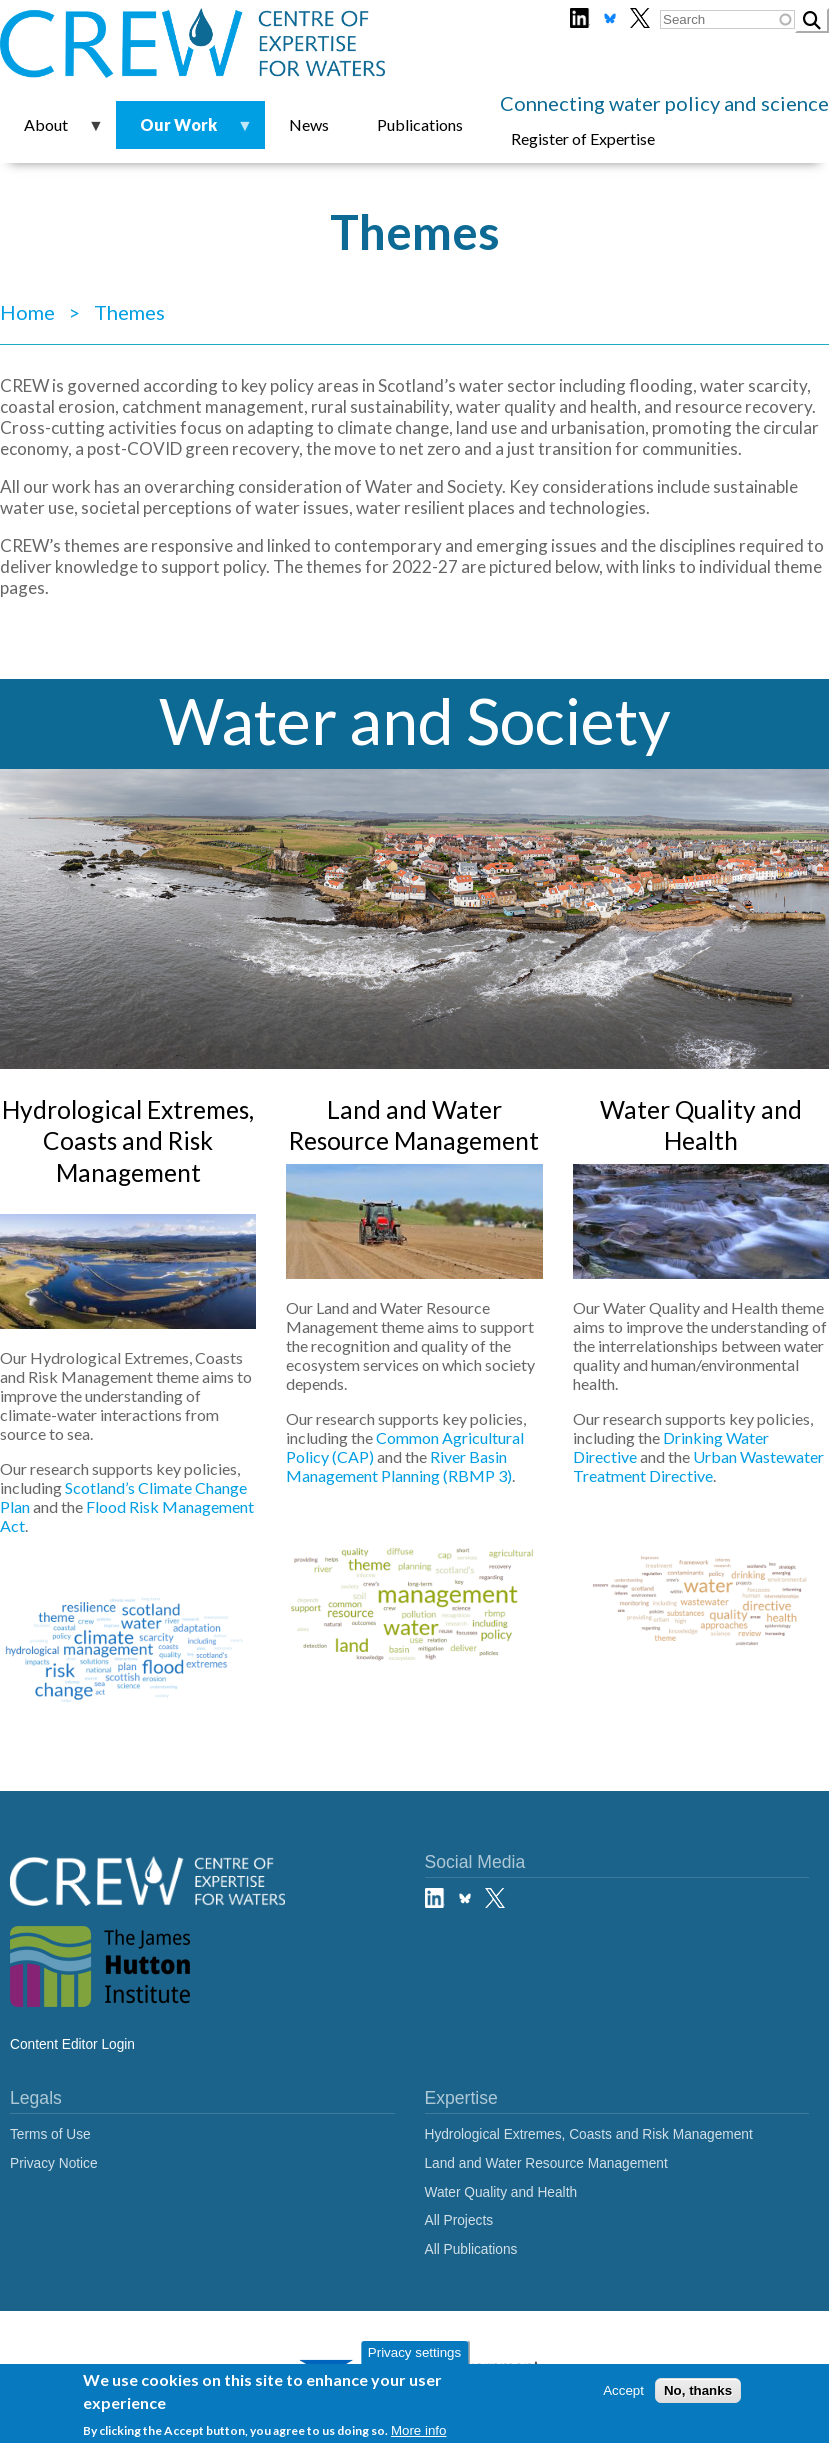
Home (27, 312)
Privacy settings (414, 2354)
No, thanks (698, 2391)
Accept (623, 2391)
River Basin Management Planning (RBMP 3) (399, 1466)
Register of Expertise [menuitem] (583, 138)
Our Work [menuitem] (184, 132)
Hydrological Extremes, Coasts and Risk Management (128, 1141)
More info (419, 2432)
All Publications (471, 2249)
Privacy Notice (54, 2163)
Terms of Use (50, 2134)
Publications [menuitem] (420, 124)
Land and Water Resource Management (546, 2163)
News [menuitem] (309, 124)
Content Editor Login (72, 2044)
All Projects (459, 2220)
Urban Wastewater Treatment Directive (698, 1466)
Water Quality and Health (501, 2192)
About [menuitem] (52, 132)
